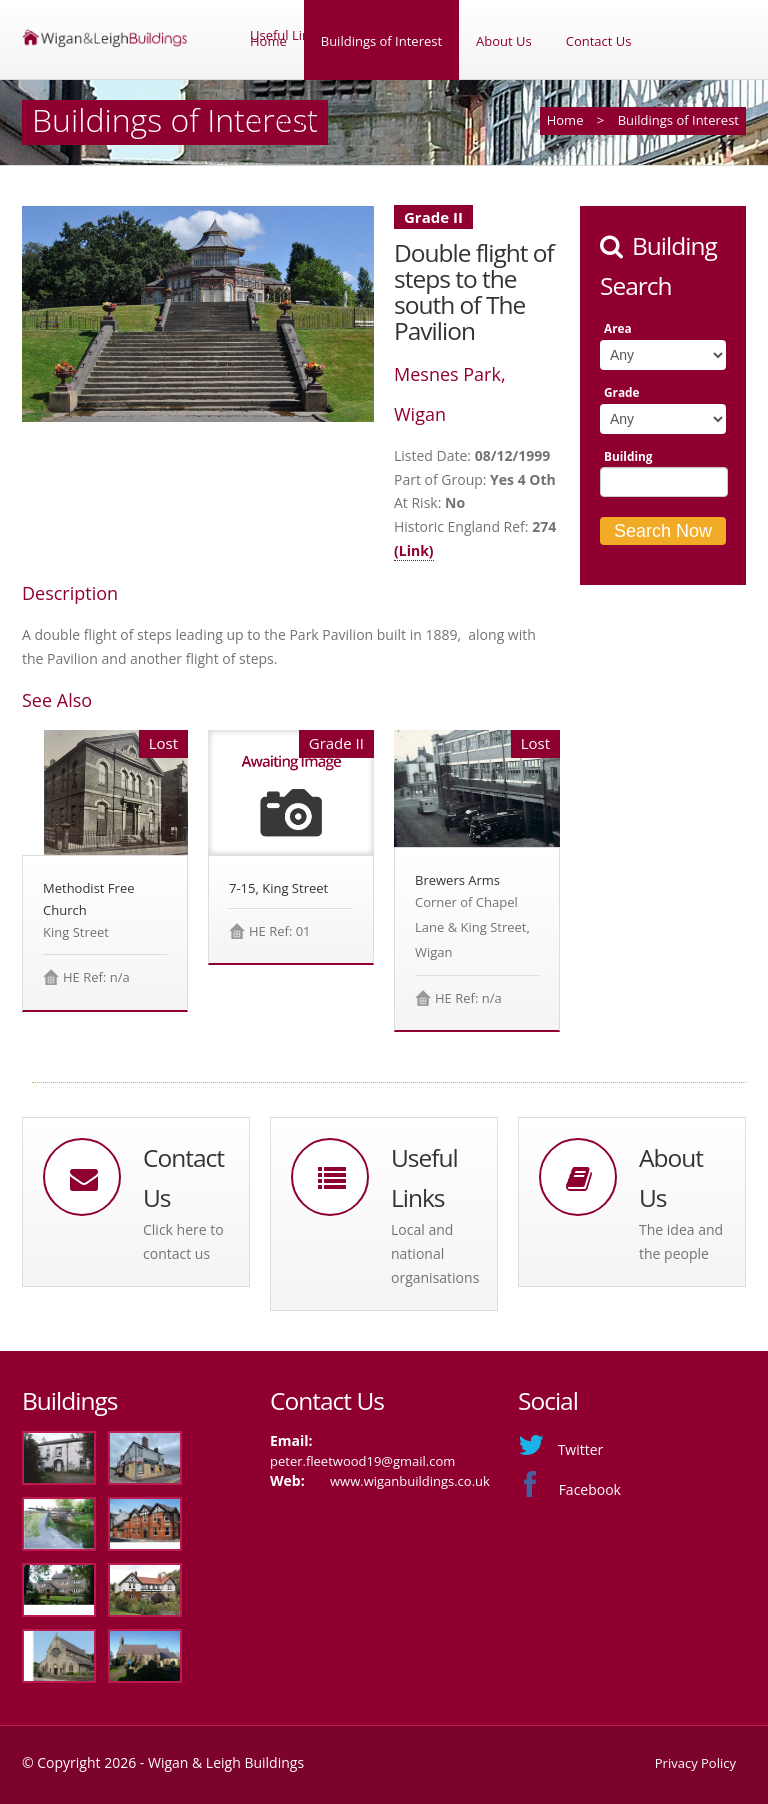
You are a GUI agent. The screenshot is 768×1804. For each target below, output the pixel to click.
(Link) (414, 550)
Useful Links (286, 121)
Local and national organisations (435, 1253)
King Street (76, 932)
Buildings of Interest (381, 41)
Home (268, 41)
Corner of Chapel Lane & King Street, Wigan (472, 927)
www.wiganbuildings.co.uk (410, 1481)
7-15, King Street (278, 888)
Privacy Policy (695, 1763)
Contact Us (599, 41)
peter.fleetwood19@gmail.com (362, 1461)
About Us (504, 41)
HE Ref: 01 (280, 931)
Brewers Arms (457, 880)
